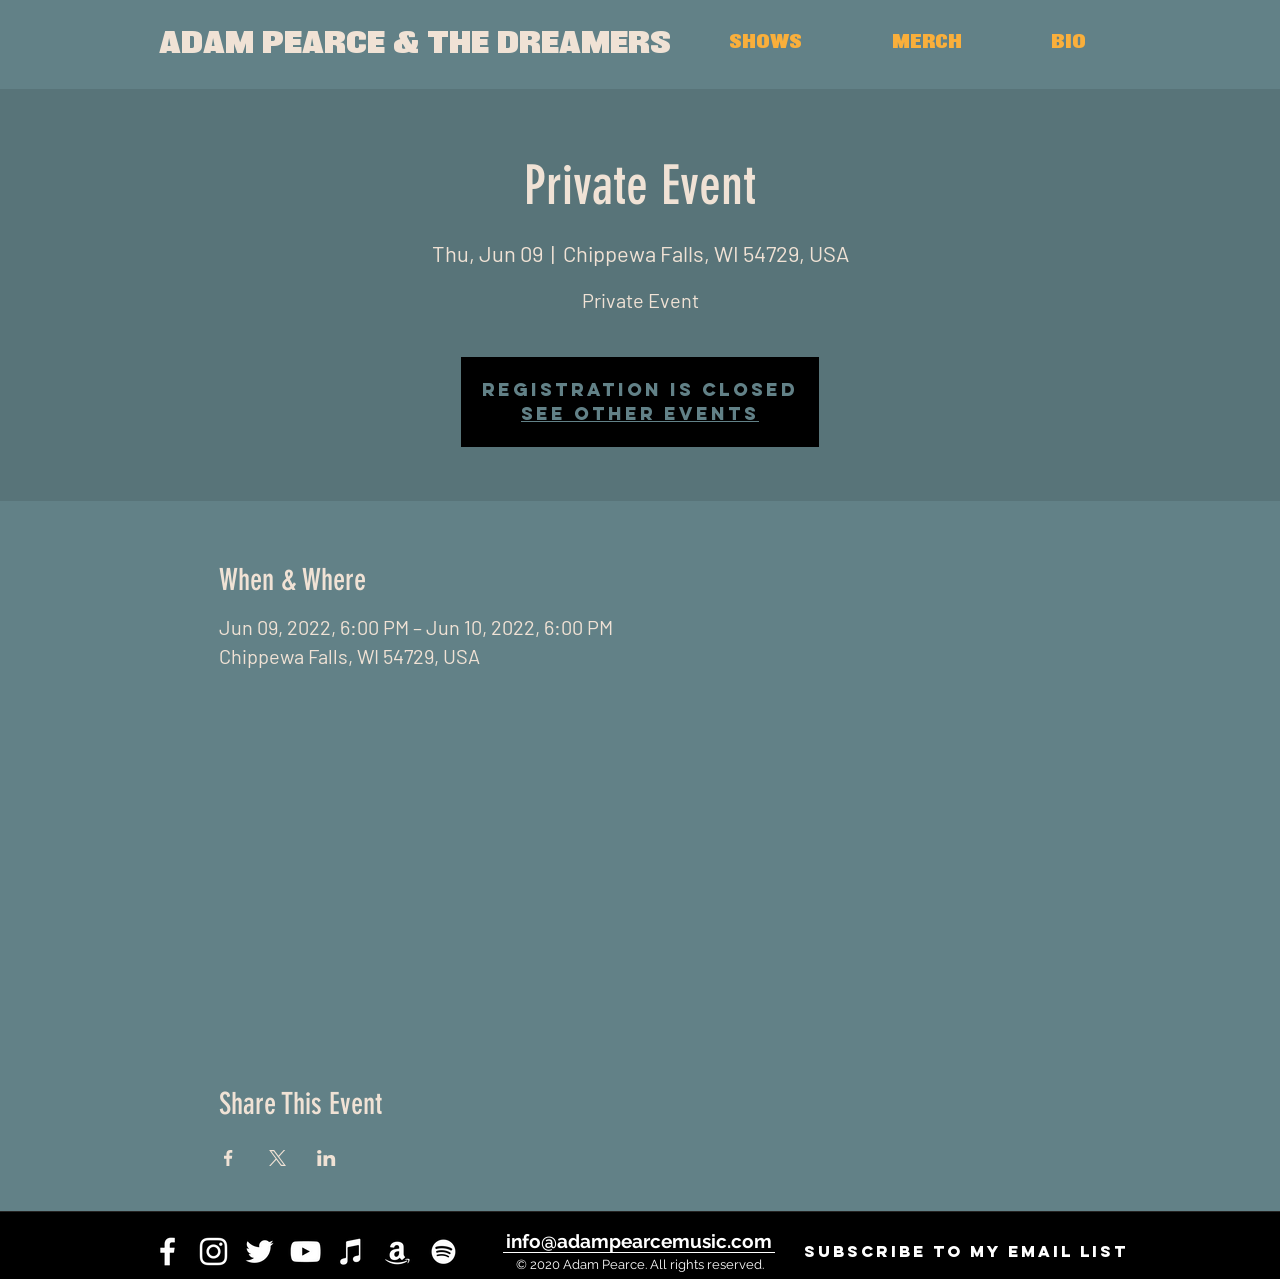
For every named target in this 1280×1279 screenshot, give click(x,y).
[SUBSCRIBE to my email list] (965, 1251)
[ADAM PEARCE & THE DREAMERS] (414, 44)
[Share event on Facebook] (228, 1158)
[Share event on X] (277, 1158)
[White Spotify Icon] (443, 1251)
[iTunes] (351, 1251)
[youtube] (305, 1251)
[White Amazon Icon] (397, 1251)
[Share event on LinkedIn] (326, 1158)
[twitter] (259, 1251)
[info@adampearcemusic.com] (638, 1241)
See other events (640, 413)
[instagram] (213, 1251)
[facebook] (167, 1251)
